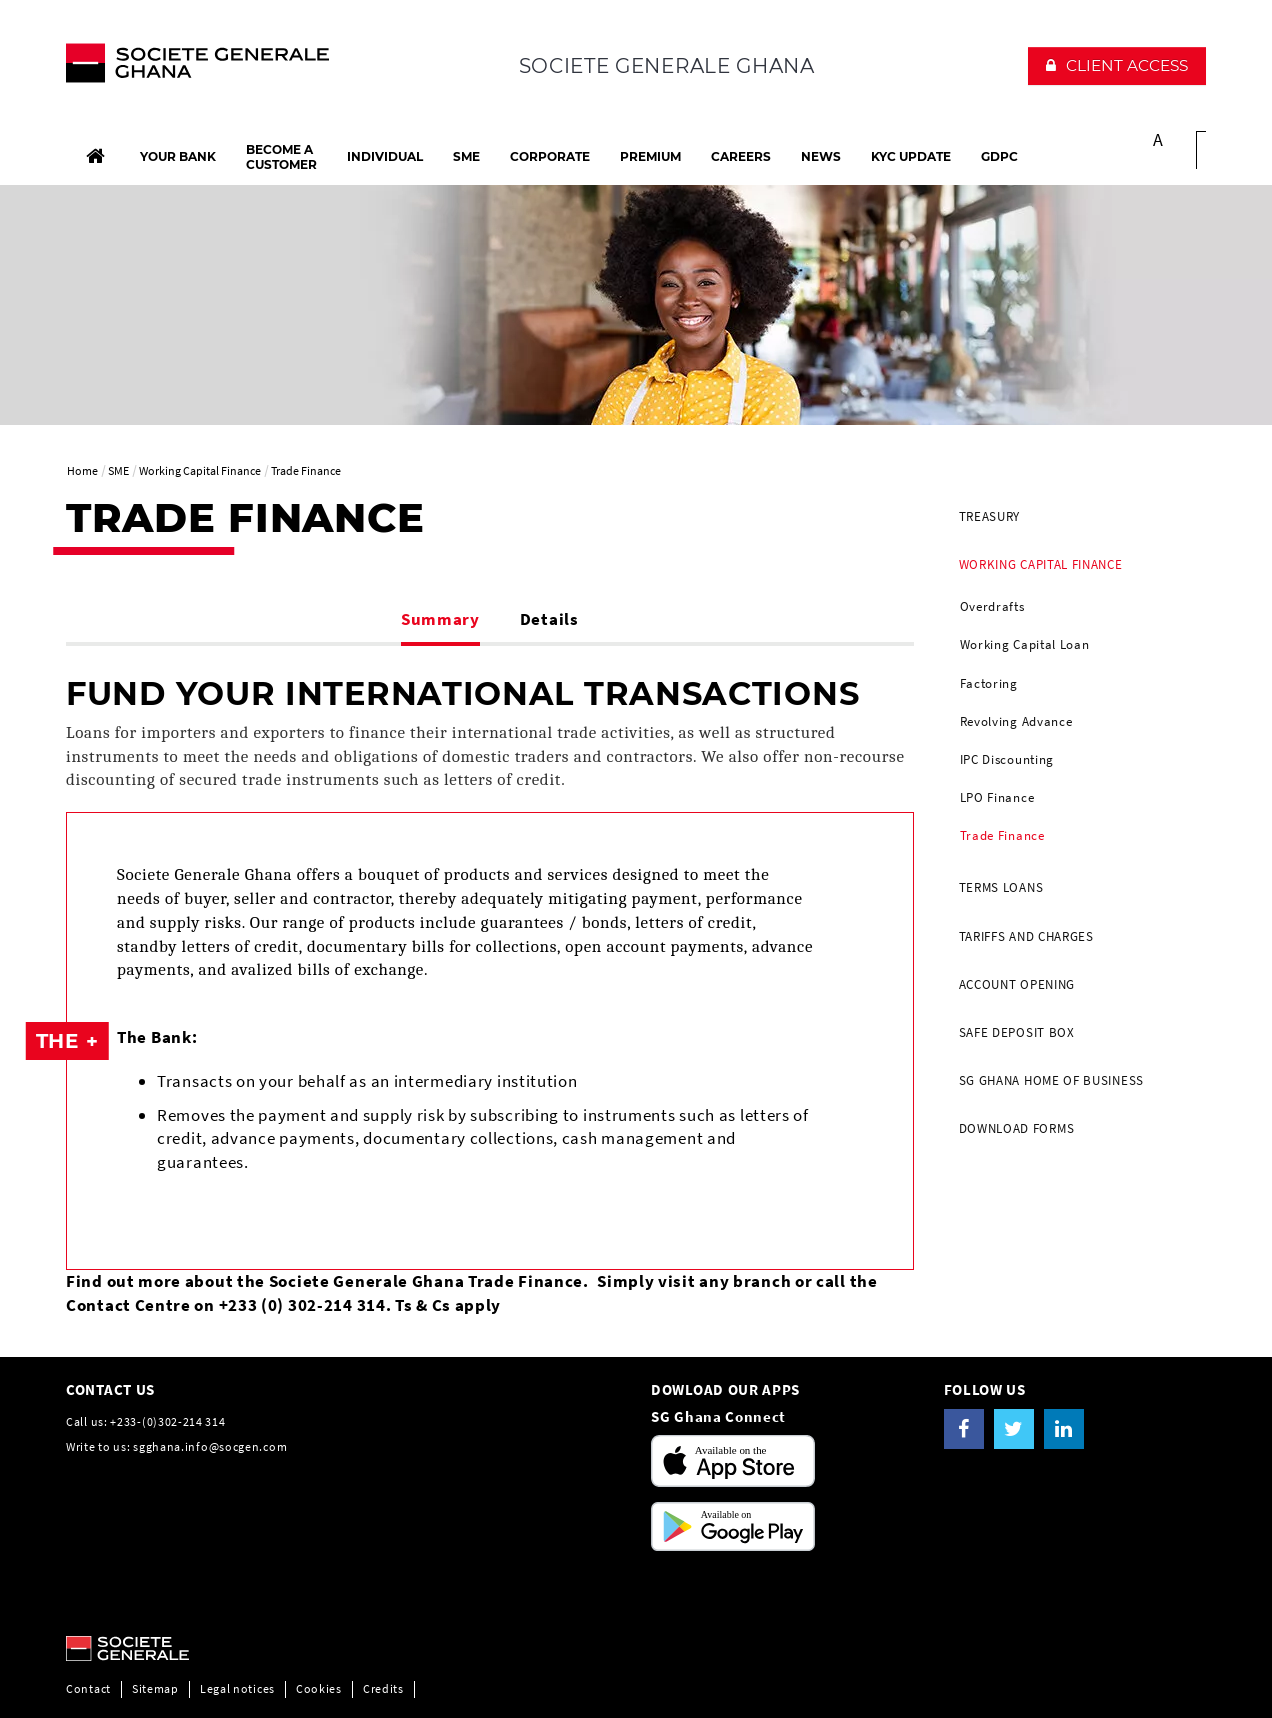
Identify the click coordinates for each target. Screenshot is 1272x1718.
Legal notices (237, 1688)
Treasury (990, 516)
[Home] (95, 156)
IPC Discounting (1007, 759)
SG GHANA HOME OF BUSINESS (1052, 1080)
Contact (88, 1688)
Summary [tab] (440, 619)
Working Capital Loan (1025, 644)
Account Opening (1017, 984)
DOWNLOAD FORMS (1017, 1128)
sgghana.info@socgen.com (210, 1446)
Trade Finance (1002, 835)
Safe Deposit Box (1017, 1032)
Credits (383, 1688)
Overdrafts (992, 606)
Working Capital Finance (1041, 564)
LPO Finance (997, 797)
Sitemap (155, 1688)
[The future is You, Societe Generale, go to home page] (197, 68)
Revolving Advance (1016, 721)
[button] (1117, 66)
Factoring (989, 683)
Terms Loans (1001, 887)
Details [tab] (549, 619)
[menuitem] (1075, 517)
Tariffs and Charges (1026, 936)
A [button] (1158, 139)
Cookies (319, 1688)
